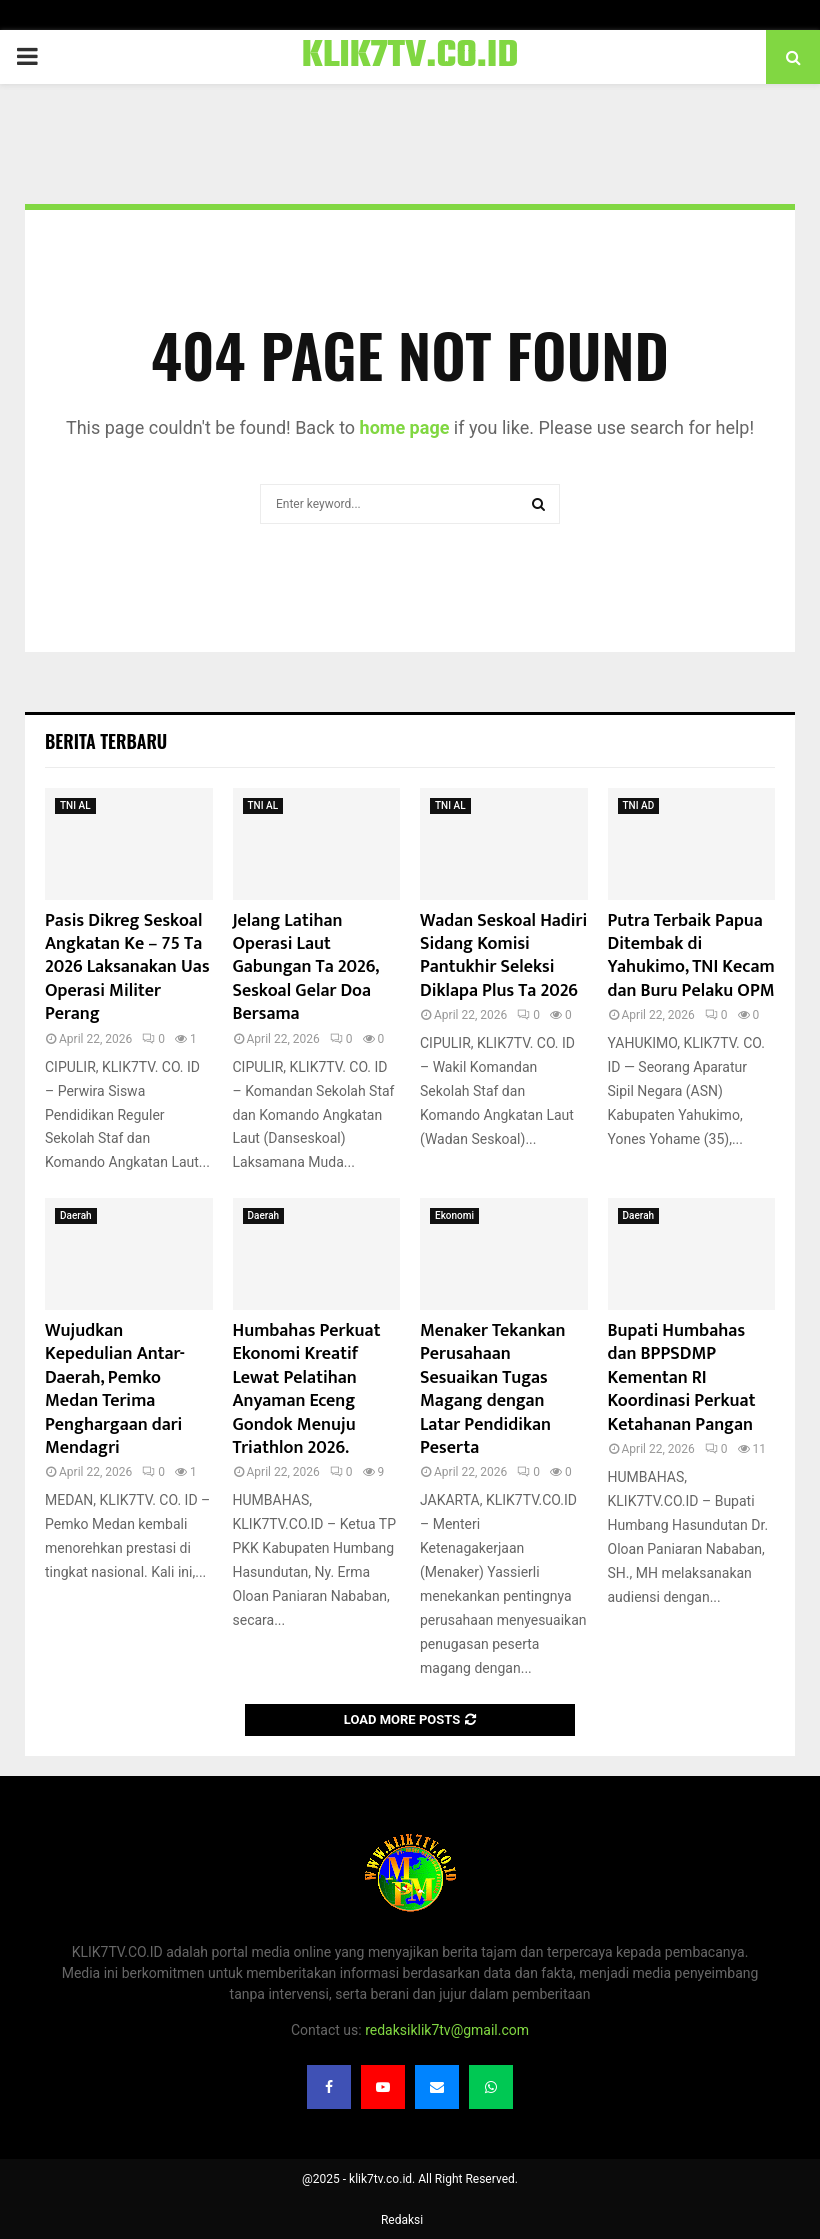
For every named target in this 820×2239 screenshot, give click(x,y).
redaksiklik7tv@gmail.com (447, 2030)
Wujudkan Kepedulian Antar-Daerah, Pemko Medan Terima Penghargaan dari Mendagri (115, 1389)
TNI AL (75, 805)
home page (405, 427)
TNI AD (639, 805)
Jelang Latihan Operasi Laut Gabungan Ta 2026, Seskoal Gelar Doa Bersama (306, 968)
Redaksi (402, 2220)
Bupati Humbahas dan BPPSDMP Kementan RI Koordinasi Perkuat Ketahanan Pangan (682, 1378)
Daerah (76, 1215)
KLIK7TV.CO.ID (410, 57)
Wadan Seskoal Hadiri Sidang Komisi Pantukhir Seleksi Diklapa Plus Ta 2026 (503, 956)
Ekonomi (454, 1215)
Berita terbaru (106, 741)
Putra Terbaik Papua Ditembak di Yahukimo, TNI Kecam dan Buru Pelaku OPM (691, 956)
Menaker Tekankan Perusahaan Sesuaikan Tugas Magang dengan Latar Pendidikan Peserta (493, 1389)
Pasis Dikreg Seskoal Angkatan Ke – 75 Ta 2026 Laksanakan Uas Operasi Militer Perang (127, 968)
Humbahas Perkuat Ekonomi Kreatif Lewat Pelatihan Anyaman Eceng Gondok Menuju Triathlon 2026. (307, 1389)
